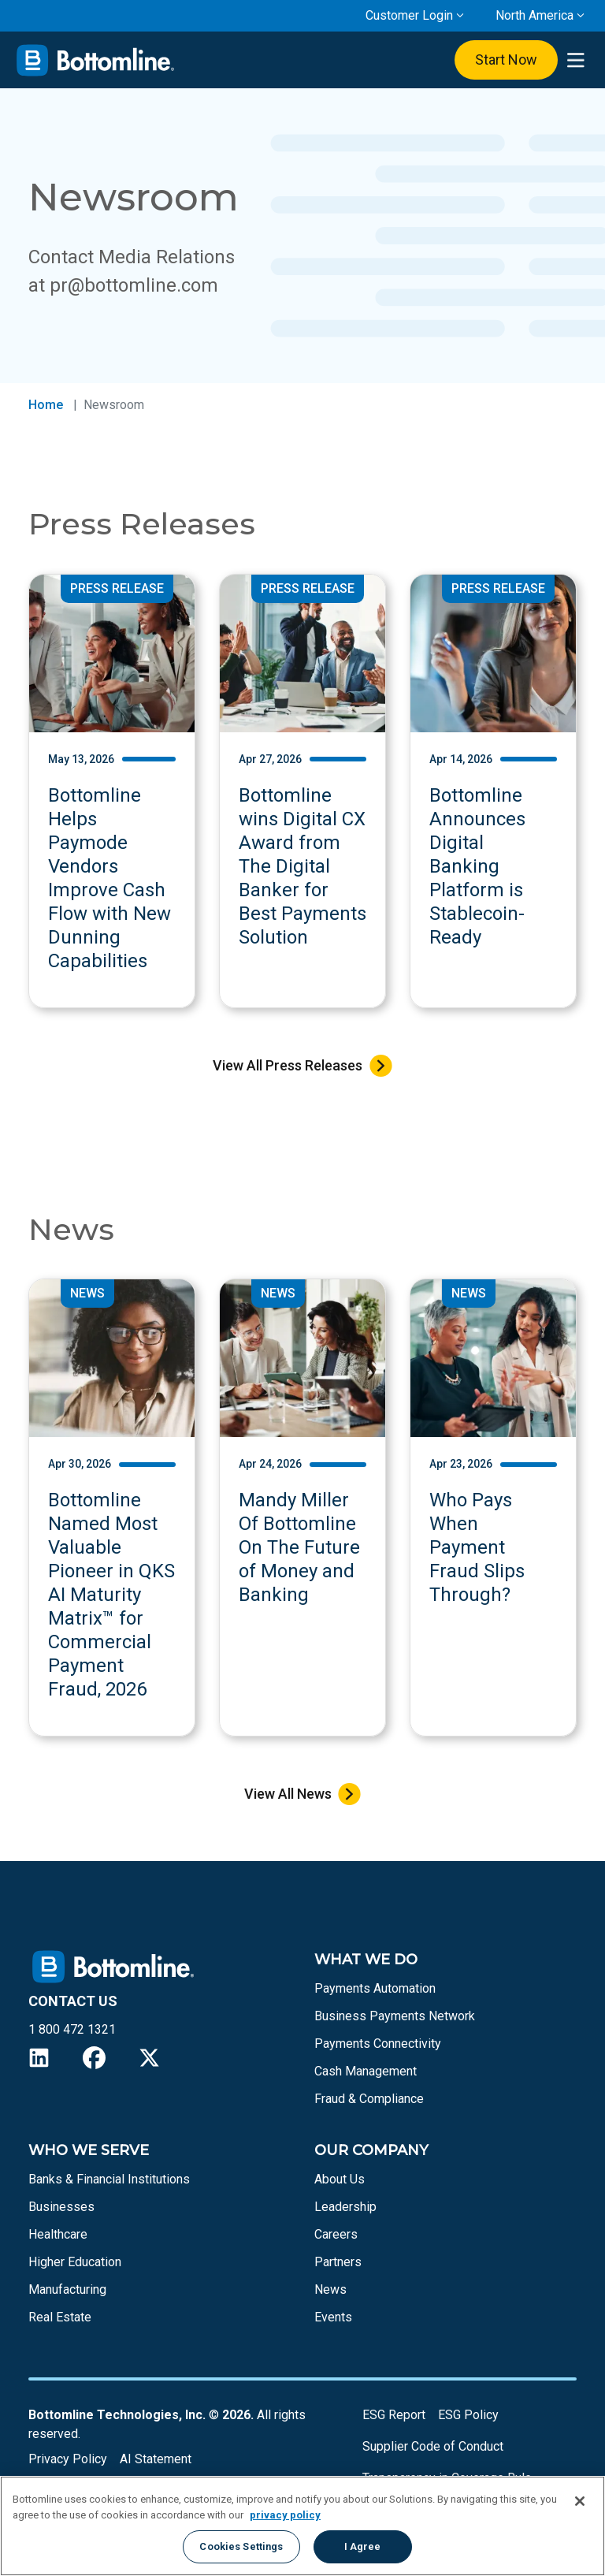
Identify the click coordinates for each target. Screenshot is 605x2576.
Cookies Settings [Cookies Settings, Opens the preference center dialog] (241, 2546)
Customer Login (409, 15)
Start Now (506, 59)
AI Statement (155, 2458)
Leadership (345, 2206)
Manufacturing (67, 2289)
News (330, 2289)
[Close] (579, 2501)
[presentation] (575, 60)
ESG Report (393, 2414)
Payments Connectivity (377, 2043)
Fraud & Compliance (369, 2098)
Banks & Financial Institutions (109, 2179)
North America (534, 15)
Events (333, 2317)
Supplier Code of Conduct (432, 2446)
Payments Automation (375, 1988)
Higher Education (74, 2261)
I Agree (362, 2546)
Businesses (61, 2206)
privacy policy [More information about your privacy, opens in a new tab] (285, 2515)
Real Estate (59, 2317)
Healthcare (57, 2234)
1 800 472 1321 (72, 2029)
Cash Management (365, 2071)
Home (45, 404)
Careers (336, 2234)
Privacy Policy (67, 2458)
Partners (338, 2261)
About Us (339, 2179)
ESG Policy (468, 2414)
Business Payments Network (394, 2015)
